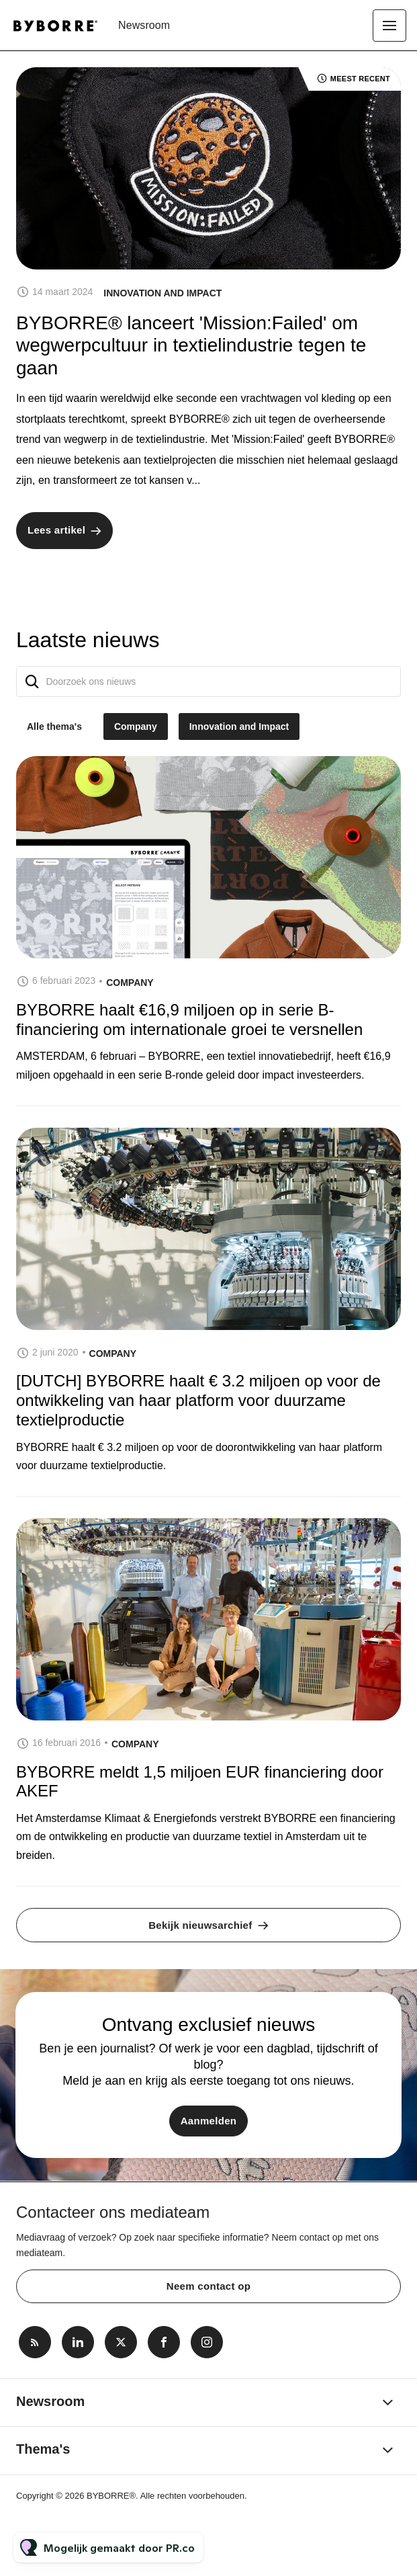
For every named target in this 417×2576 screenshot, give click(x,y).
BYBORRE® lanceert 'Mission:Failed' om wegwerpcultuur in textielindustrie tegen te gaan (191, 345)
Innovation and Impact (162, 293)
